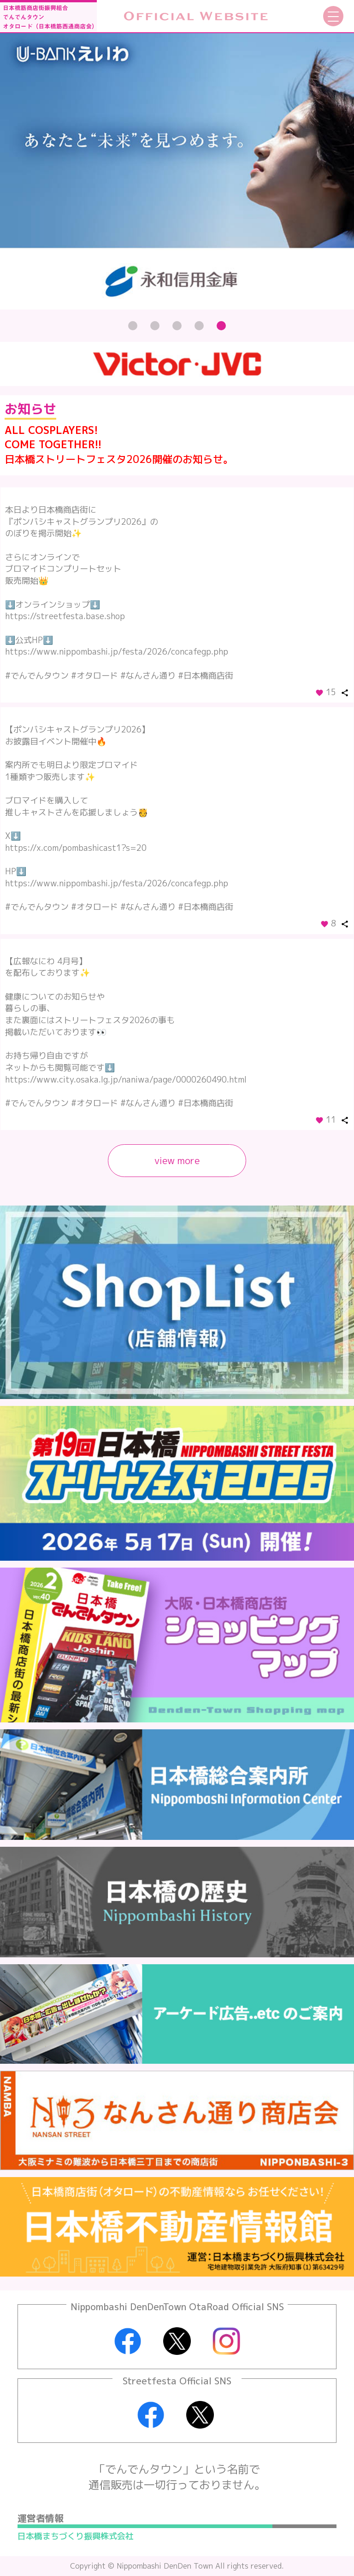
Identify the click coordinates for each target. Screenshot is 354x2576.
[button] (132, 325)
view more (177, 1160)
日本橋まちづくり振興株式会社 (76, 2536)
